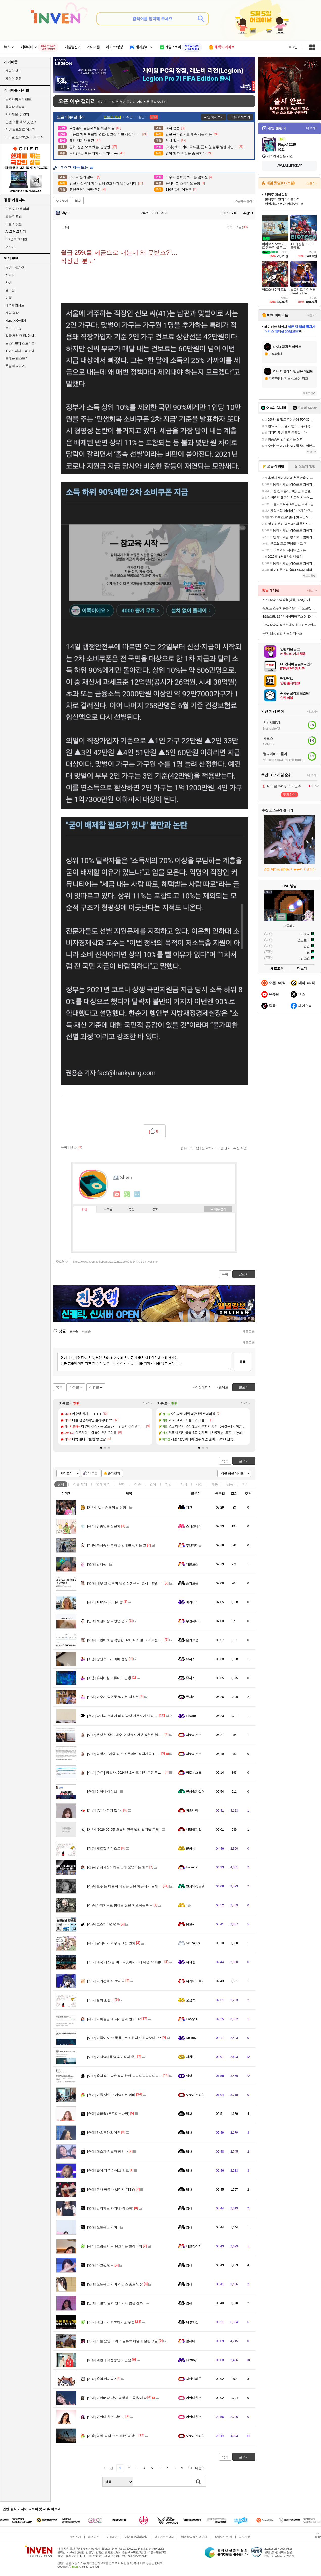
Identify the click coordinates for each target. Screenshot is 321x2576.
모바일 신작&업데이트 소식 (24, 137)
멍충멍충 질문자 (103, 1526)
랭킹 (131, 1209)
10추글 (93, 1473)
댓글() (241, 227)
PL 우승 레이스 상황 (106, 1507)
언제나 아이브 (102, 1791)
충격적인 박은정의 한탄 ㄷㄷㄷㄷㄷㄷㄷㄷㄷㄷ (126, 2076)
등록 (242, 1362)
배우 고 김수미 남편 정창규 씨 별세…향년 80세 (126, 1583)
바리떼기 (192, 1602)
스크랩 (194, 1148)
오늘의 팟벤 (13, 224)
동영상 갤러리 (15, 106)
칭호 (155, 1209)
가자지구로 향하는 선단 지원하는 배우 (120, 1905)
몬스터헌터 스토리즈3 (20, 343)
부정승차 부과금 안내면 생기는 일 (116, 1545)
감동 (230, 1484)
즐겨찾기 (114, 1473)
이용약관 (112, 2537)
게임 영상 (12, 312)
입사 (189, 2114)
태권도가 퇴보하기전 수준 (110, 2322)
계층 (214, 1484)
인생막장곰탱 (195, 1886)
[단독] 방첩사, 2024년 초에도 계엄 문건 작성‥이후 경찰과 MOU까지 (142, 1773)
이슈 (80, 1484)
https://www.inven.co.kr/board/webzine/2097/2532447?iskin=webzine (115, 1261)
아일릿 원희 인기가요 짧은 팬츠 (115, 2303)
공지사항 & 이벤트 (18, 99)
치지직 (10, 275)
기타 (245, 1484)
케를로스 (192, 1564)
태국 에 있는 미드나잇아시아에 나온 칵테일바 (125, 1962)
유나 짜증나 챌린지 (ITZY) (111, 2189)
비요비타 (192, 1810)
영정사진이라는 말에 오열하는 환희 (118, 1867)
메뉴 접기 (218, 1209)
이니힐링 (127, 1194)
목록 (229, 227)
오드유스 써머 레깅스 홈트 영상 (115, 2284)
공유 (183, 1148)
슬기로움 (192, 1583)
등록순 (74, 1331)
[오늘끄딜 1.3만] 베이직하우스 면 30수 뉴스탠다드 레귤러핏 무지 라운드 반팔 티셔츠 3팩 (290, 616)
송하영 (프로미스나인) (108, 2114)
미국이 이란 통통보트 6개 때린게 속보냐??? (124, 2038)
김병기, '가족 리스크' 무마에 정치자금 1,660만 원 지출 (131, 1754)
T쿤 (188, 1905)
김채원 (96, 1564)
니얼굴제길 (193, 1829)
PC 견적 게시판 (16, 239)
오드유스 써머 (102, 2227)
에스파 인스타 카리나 (107, 2151)
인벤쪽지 (117, 1194)
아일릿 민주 (100, 2265)
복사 (78, 201)
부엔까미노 (193, 1545)
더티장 (190, 1962)
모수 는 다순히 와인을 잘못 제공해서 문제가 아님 (128, 1886)
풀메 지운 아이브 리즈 (108, 2170)
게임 (168, 1484)
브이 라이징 (13, 328)
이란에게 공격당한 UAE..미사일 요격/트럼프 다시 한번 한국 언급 (139, 1640)
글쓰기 (244, 1461)
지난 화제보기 (213, 117)
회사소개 (75, 2537)
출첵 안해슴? (101, 2379)
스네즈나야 (193, 1526)
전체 (61, 1484)
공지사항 (244, 2537)
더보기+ (147, 1403)
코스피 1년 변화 (103, 1924)
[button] (101, 1448)
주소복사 (62, 1261)
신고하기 (208, 1148)
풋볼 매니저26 (15, 366)
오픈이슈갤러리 (244, 201)
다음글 (74, 1387)
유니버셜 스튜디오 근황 (109, 1678)
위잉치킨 (192, 2322)
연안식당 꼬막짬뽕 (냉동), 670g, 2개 (286, 600)
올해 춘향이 (100, 2000)
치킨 (189, 1507)
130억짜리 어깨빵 (105, 1602)
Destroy (191, 2038)
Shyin (63, 213)
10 (190, 2468)
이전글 (94, 1387)
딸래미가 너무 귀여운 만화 (111, 1943)
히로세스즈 (193, 1735)
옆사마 (190, 2341)
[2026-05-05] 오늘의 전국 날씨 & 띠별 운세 (123, 1829)
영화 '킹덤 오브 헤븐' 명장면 (112, 2436)
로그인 (293, 47)
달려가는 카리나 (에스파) (110, 2208)
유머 (122, 1484)
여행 (8, 297)
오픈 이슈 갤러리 (17, 208)
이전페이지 (203, 1387)
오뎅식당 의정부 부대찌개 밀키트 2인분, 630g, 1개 (290, 625)
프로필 (108, 1209)
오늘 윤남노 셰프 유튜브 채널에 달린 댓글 (122, 2341)
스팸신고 (224, 1148)
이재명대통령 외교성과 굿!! (111, 2057)
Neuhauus (193, 1943)
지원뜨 (190, 2057)
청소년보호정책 (164, 2537)
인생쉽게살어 (195, 1791)
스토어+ (311, 183)
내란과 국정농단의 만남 (109, 2360)
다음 (198, 2468)
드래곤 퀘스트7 (16, 358)
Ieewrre (191, 1716)
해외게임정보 (14, 305)
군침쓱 (190, 1848)
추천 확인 (240, 1148)
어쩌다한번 (193, 2398)
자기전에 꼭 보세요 (106, 1981)
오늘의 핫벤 (13, 216)
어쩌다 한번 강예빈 (106, 2417)
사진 (199, 1484)
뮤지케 (190, 1659)
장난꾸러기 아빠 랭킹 (107, 1659)
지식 (183, 1484)
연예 (103, 1484)
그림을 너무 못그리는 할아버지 (114, 2246)
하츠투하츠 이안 (103, 2132)
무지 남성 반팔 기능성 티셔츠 (282, 633)
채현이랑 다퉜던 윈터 (107, 1621)
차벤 (8, 282)
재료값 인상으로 (103, 1848)
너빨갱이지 (193, 2246)
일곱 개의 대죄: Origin (20, 335)
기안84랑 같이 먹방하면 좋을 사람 (117, 2398)
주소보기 (62, 201)
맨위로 (223, 1387)
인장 (84, 1209)
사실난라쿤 (193, 2379)
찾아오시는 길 (223, 2537)
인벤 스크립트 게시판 (20, 129)
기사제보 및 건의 (17, 114)
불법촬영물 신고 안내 (194, 2537)
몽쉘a (190, 1924)
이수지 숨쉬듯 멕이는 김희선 (113, 1697)
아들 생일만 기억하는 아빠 (111, 2095)
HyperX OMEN (15, 320)
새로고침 (249, 1331)
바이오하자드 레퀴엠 (20, 350)
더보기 (137, 1194)
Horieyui (191, 1867)
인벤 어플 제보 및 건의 (21, 122)
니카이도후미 (195, 1981)
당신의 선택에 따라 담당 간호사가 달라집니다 (125, 1716)
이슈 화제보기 (240, 117)
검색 (198, 2482)
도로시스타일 (195, 2095)
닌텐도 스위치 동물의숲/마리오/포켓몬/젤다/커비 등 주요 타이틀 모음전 (290, 608)
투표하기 (289, 794)
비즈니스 (93, 2537)
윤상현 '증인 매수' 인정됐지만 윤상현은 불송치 (126, 1735)
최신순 (86, 1331)
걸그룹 (10, 290)
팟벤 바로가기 (15, 267)
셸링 (189, 2076)
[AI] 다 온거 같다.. (104, 1810)
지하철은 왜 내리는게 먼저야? (114, 2019)
